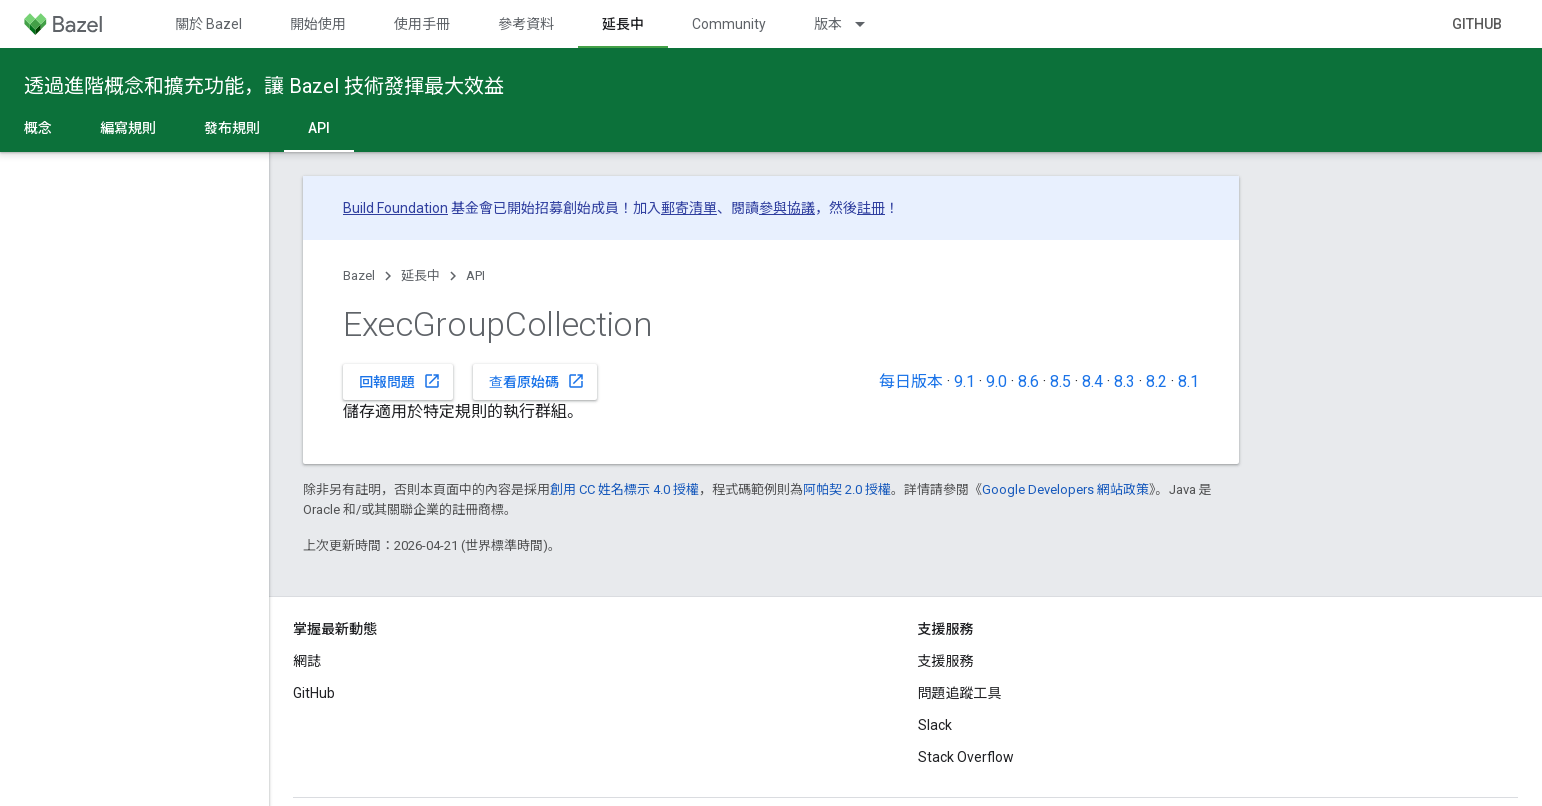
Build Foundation (395, 208)
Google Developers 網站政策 (1065, 489)
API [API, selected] (319, 128)
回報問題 (400, 381)
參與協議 (787, 208)
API (475, 275)
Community (729, 24)
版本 (828, 24)
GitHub (1477, 24)
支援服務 (946, 661)
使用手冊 (422, 24)
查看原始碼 (537, 381)
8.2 (1156, 381)
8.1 (1188, 381)
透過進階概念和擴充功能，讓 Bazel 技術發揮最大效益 (264, 86)
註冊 (871, 208)
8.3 (1124, 381)
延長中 (420, 275)
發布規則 (232, 128)
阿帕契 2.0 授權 (847, 489)
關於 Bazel (208, 24)
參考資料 (526, 24)
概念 (38, 128)
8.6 (1028, 381)
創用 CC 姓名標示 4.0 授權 (624, 489)
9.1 (964, 381)
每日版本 (911, 381)
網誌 (307, 661)
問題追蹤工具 (960, 693)
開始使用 (318, 24)
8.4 (1092, 381)
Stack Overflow (966, 757)
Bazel (359, 275)
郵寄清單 (689, 208)
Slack (935, 725)
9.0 (996, 381)
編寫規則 (128, 128)
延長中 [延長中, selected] (623, 24)
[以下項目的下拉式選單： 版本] (869, 24)
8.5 (1060, 381)
